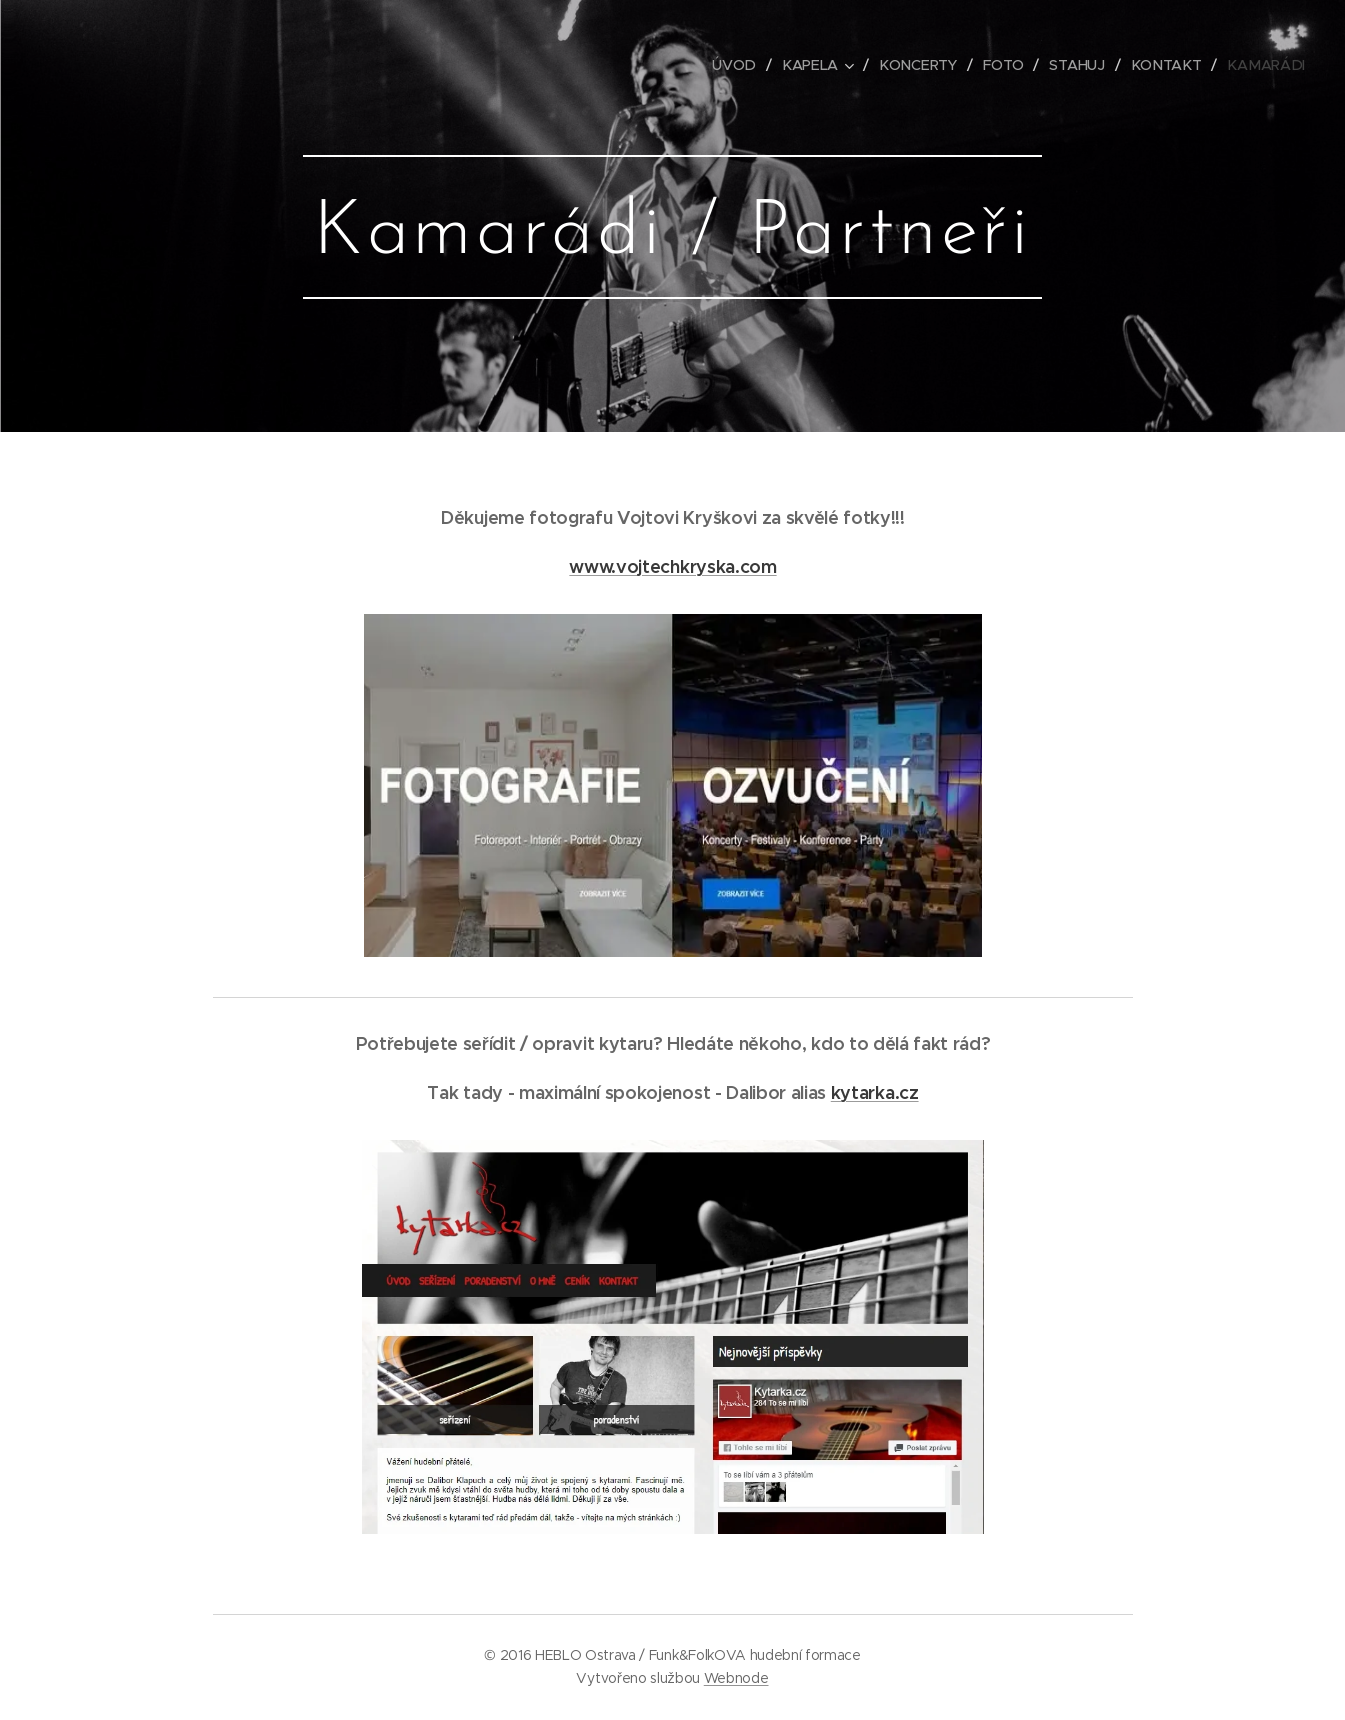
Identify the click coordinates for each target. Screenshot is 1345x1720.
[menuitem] (743, 65)
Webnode (736, 1678)
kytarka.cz (874, 1092)
